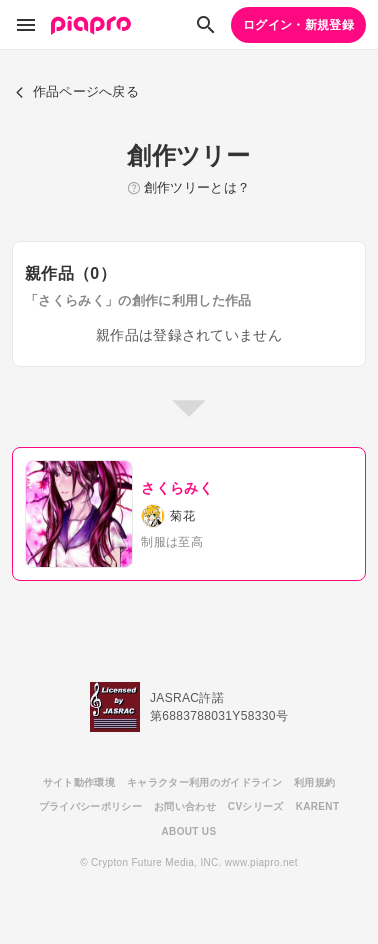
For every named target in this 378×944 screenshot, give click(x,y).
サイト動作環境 (79, 782)
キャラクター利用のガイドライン (204, 782)
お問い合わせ (185, 806)
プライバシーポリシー (90, 806)
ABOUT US (189, 831)
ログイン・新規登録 (298, 25)
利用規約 (314, 782)
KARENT (318, 806)
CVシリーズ (256, 806)
